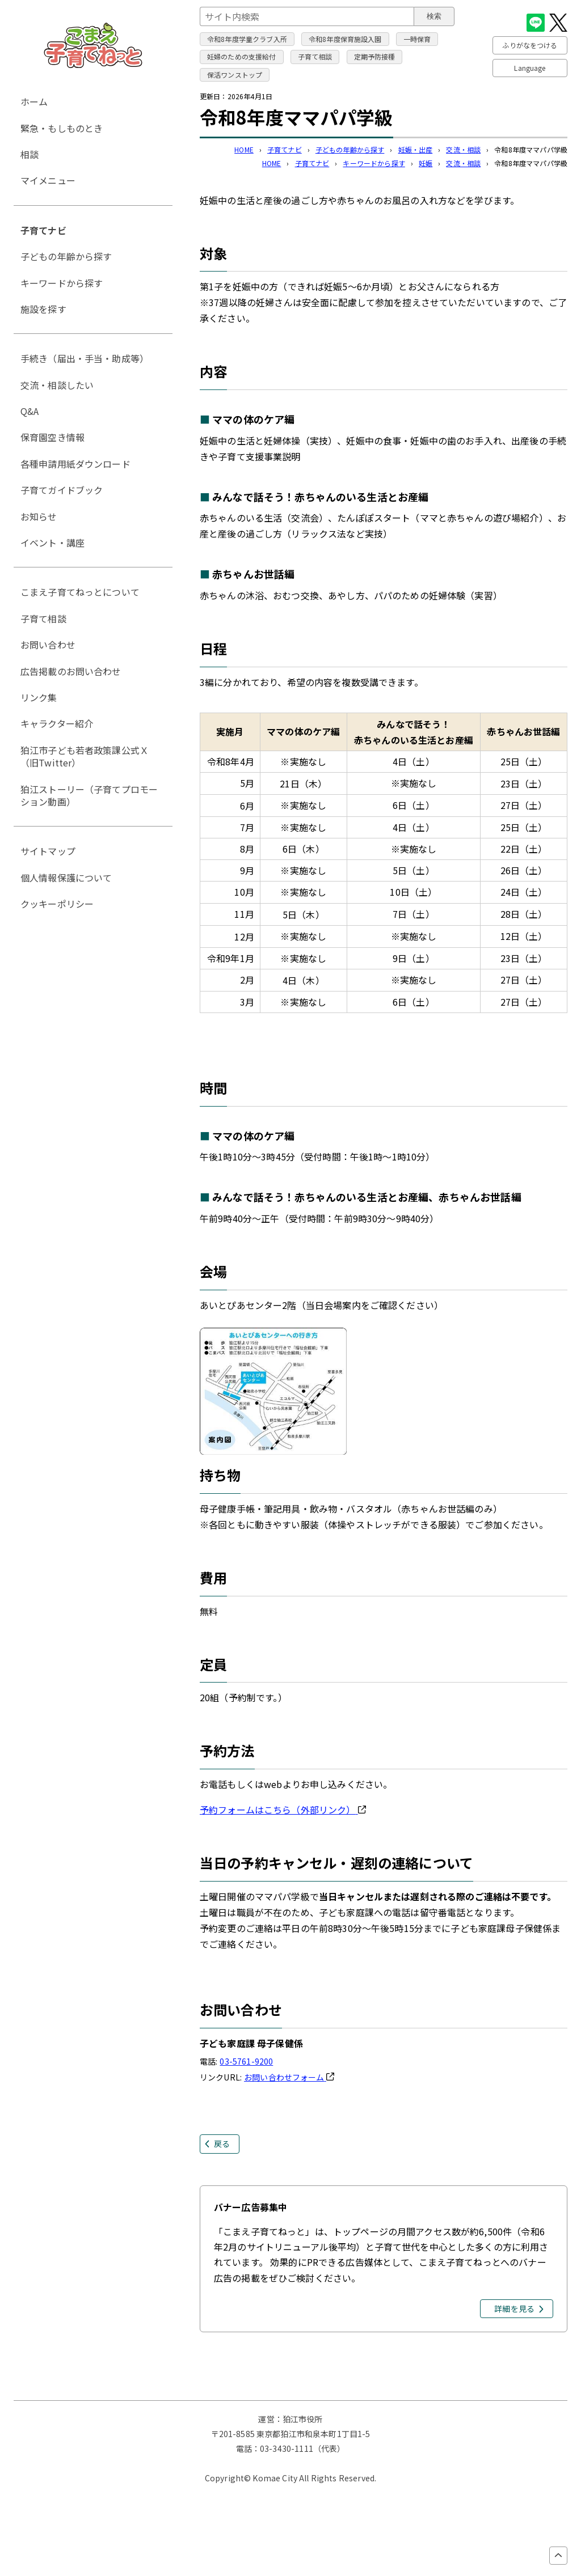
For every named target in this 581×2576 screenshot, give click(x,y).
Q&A (29, 411)
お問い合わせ (47, 644)
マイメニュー (47, 180)
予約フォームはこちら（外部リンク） (283, 1809)
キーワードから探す (374, 163)
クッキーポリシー (57, 903)
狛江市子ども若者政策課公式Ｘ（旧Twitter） (84, 756)
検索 (434, 16)
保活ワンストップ (234, 74)
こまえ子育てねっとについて (80, 592)
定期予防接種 (374, 56)
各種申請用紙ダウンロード (75, 464)
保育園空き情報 (52, 437)
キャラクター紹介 (56, 723)
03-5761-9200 (246, 2061)
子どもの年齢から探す (350, 149)
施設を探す (43, 309)
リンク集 (38, 697)
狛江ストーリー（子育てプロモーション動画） (89, 795)
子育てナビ (284, 149)
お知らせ (38, 516)
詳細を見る (514, 2308)
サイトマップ (47, 851)
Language (529, 68)
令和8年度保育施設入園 (345, 39)
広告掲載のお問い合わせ (70, 671)
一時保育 (417, 39)
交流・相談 (463, 149)
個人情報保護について (66, 877)
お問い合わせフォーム (289, 2077)
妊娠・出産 (415, 149)
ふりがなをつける (529, 45)
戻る (222, 2143)
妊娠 (425, 163)
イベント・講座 (52, 542)
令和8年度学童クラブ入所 (247, 39)
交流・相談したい (57, 385)
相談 (29, 154)
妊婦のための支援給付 (241, 56)
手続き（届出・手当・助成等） (84, 358)
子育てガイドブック (61, 490)
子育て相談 (315, 56)
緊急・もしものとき (61, 128)
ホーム (34, 101)
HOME (244, 149)
